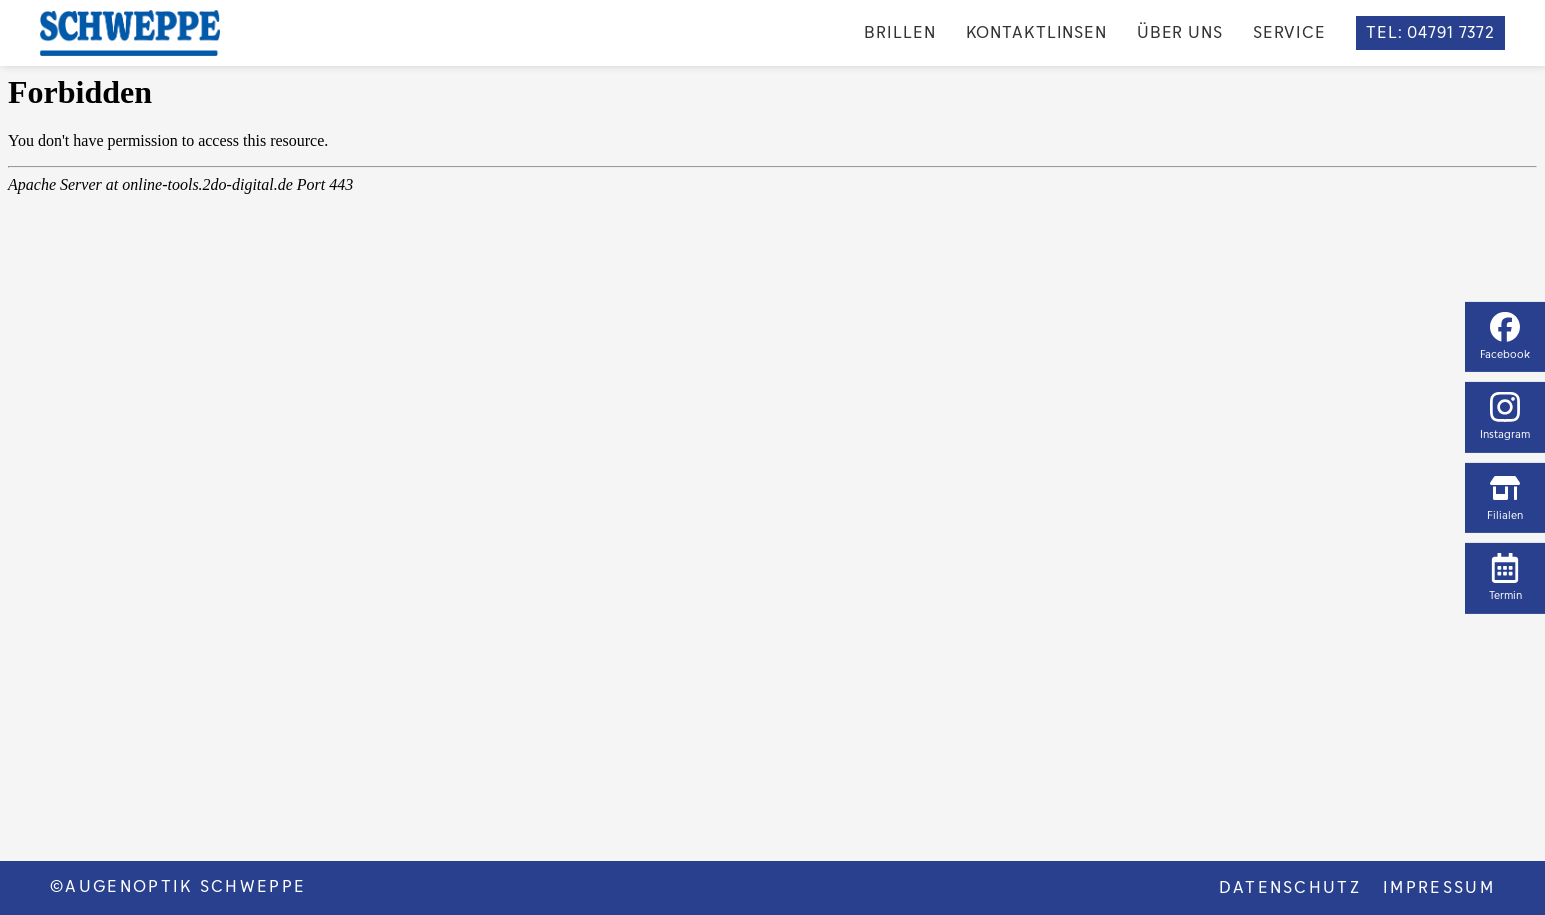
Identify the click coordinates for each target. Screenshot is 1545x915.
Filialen (1505, 498)
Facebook (1505, 336)
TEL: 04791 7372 (1430, 33)
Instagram (1505, 417)
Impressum (1439, 888)
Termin (1505, 578)
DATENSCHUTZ (1290, 888)
